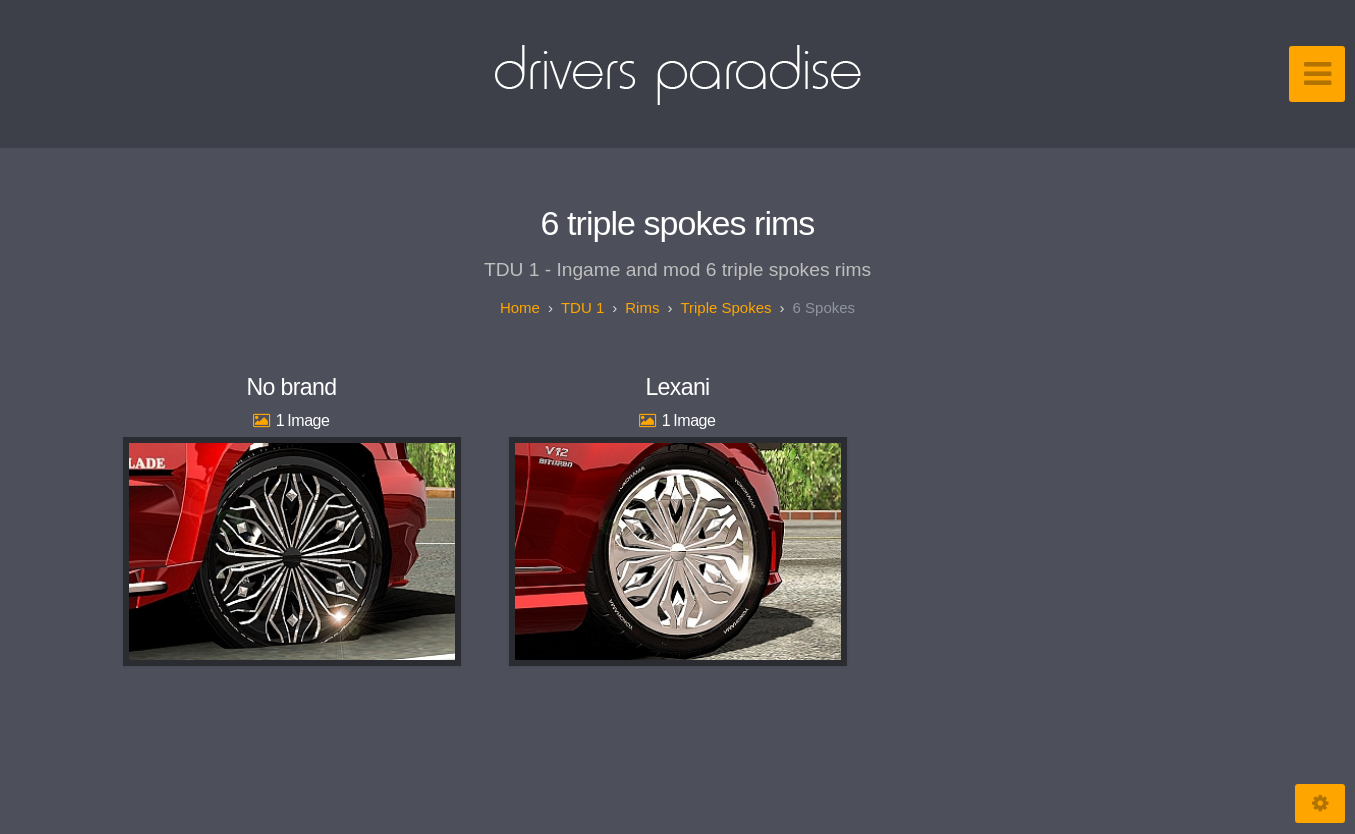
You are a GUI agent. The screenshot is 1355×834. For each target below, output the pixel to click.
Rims (642, 307)
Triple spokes (725, 307)
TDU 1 (582, 307)
